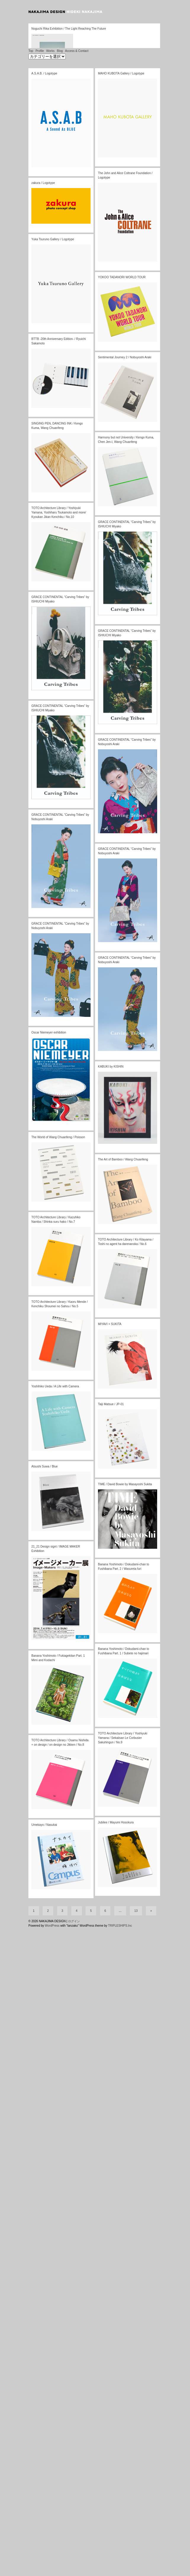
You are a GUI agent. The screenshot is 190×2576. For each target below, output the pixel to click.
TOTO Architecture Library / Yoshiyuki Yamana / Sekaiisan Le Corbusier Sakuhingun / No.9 (122, 2089)
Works (50, 402)
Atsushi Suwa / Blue (44, 1818)
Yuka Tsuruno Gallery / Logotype (52, 590)
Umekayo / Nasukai (44, 2176)
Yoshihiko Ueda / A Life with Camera (55, 1737)
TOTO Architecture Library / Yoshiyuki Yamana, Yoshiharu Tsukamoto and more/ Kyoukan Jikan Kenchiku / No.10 (58, 864)
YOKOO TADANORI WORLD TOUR (122, 628)
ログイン (74, 2569)
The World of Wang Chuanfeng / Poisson (58, 1488)
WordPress (52, 2573)
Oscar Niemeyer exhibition (48, 1384)
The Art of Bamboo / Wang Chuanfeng (123, 1511)
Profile (40, 402)
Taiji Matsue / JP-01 (111, 1755)
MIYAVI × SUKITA (109, 1675)
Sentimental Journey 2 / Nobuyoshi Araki (124, 708)
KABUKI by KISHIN (110, 1418)
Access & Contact (76, 402)
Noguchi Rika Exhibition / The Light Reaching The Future (68, 325)
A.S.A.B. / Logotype (44, 425)
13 (136, 2559)
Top (30, 402)
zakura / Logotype (43, 534)
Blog (60, 402)
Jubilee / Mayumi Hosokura (116, 2174)
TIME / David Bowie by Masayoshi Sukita (125, 1835)
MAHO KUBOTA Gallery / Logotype (121, 425)
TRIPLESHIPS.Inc (120, 2573)
